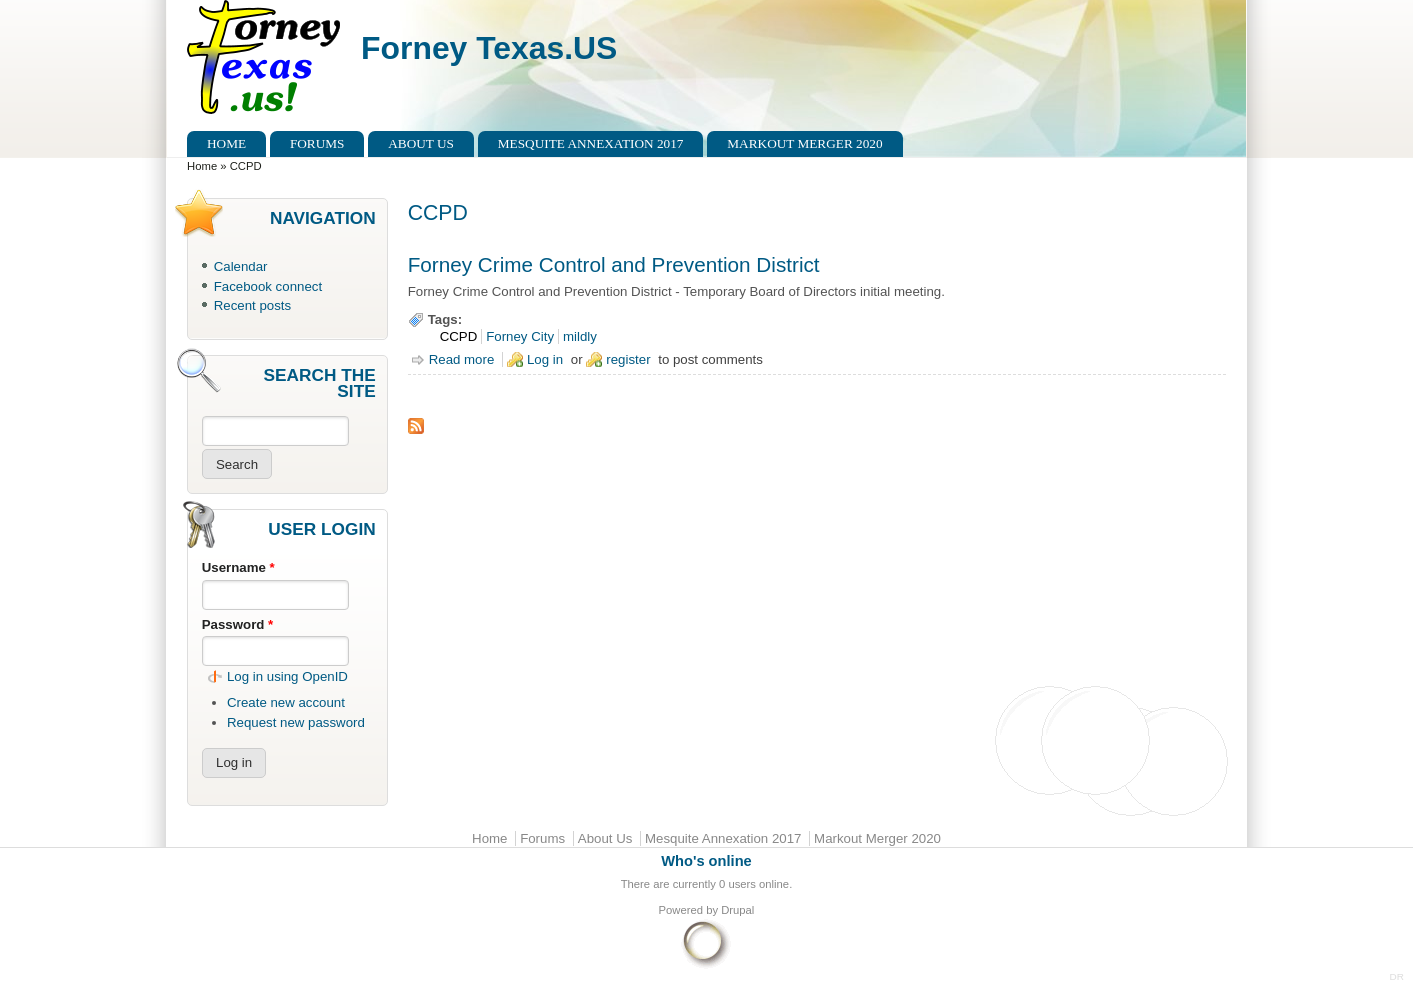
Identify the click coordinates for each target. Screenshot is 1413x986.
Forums (317, 143)
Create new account (286, 702)
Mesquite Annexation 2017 (591, 143)
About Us (421, 143)
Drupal (737, 910)
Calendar (241, 266)
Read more (462, 359)
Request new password (296, 722)
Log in (545, 359)
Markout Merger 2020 (804, 143)
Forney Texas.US (489, 48)
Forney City (520, 336)
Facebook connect (268, 286)
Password (238, 624)
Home (226, 143)
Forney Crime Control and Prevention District (614, 264)
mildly (580, 336)
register (628, 359)
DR (1397, 976)
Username (238, 567)
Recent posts (252, 305)
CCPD (459, 336)
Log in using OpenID (287, 676)
